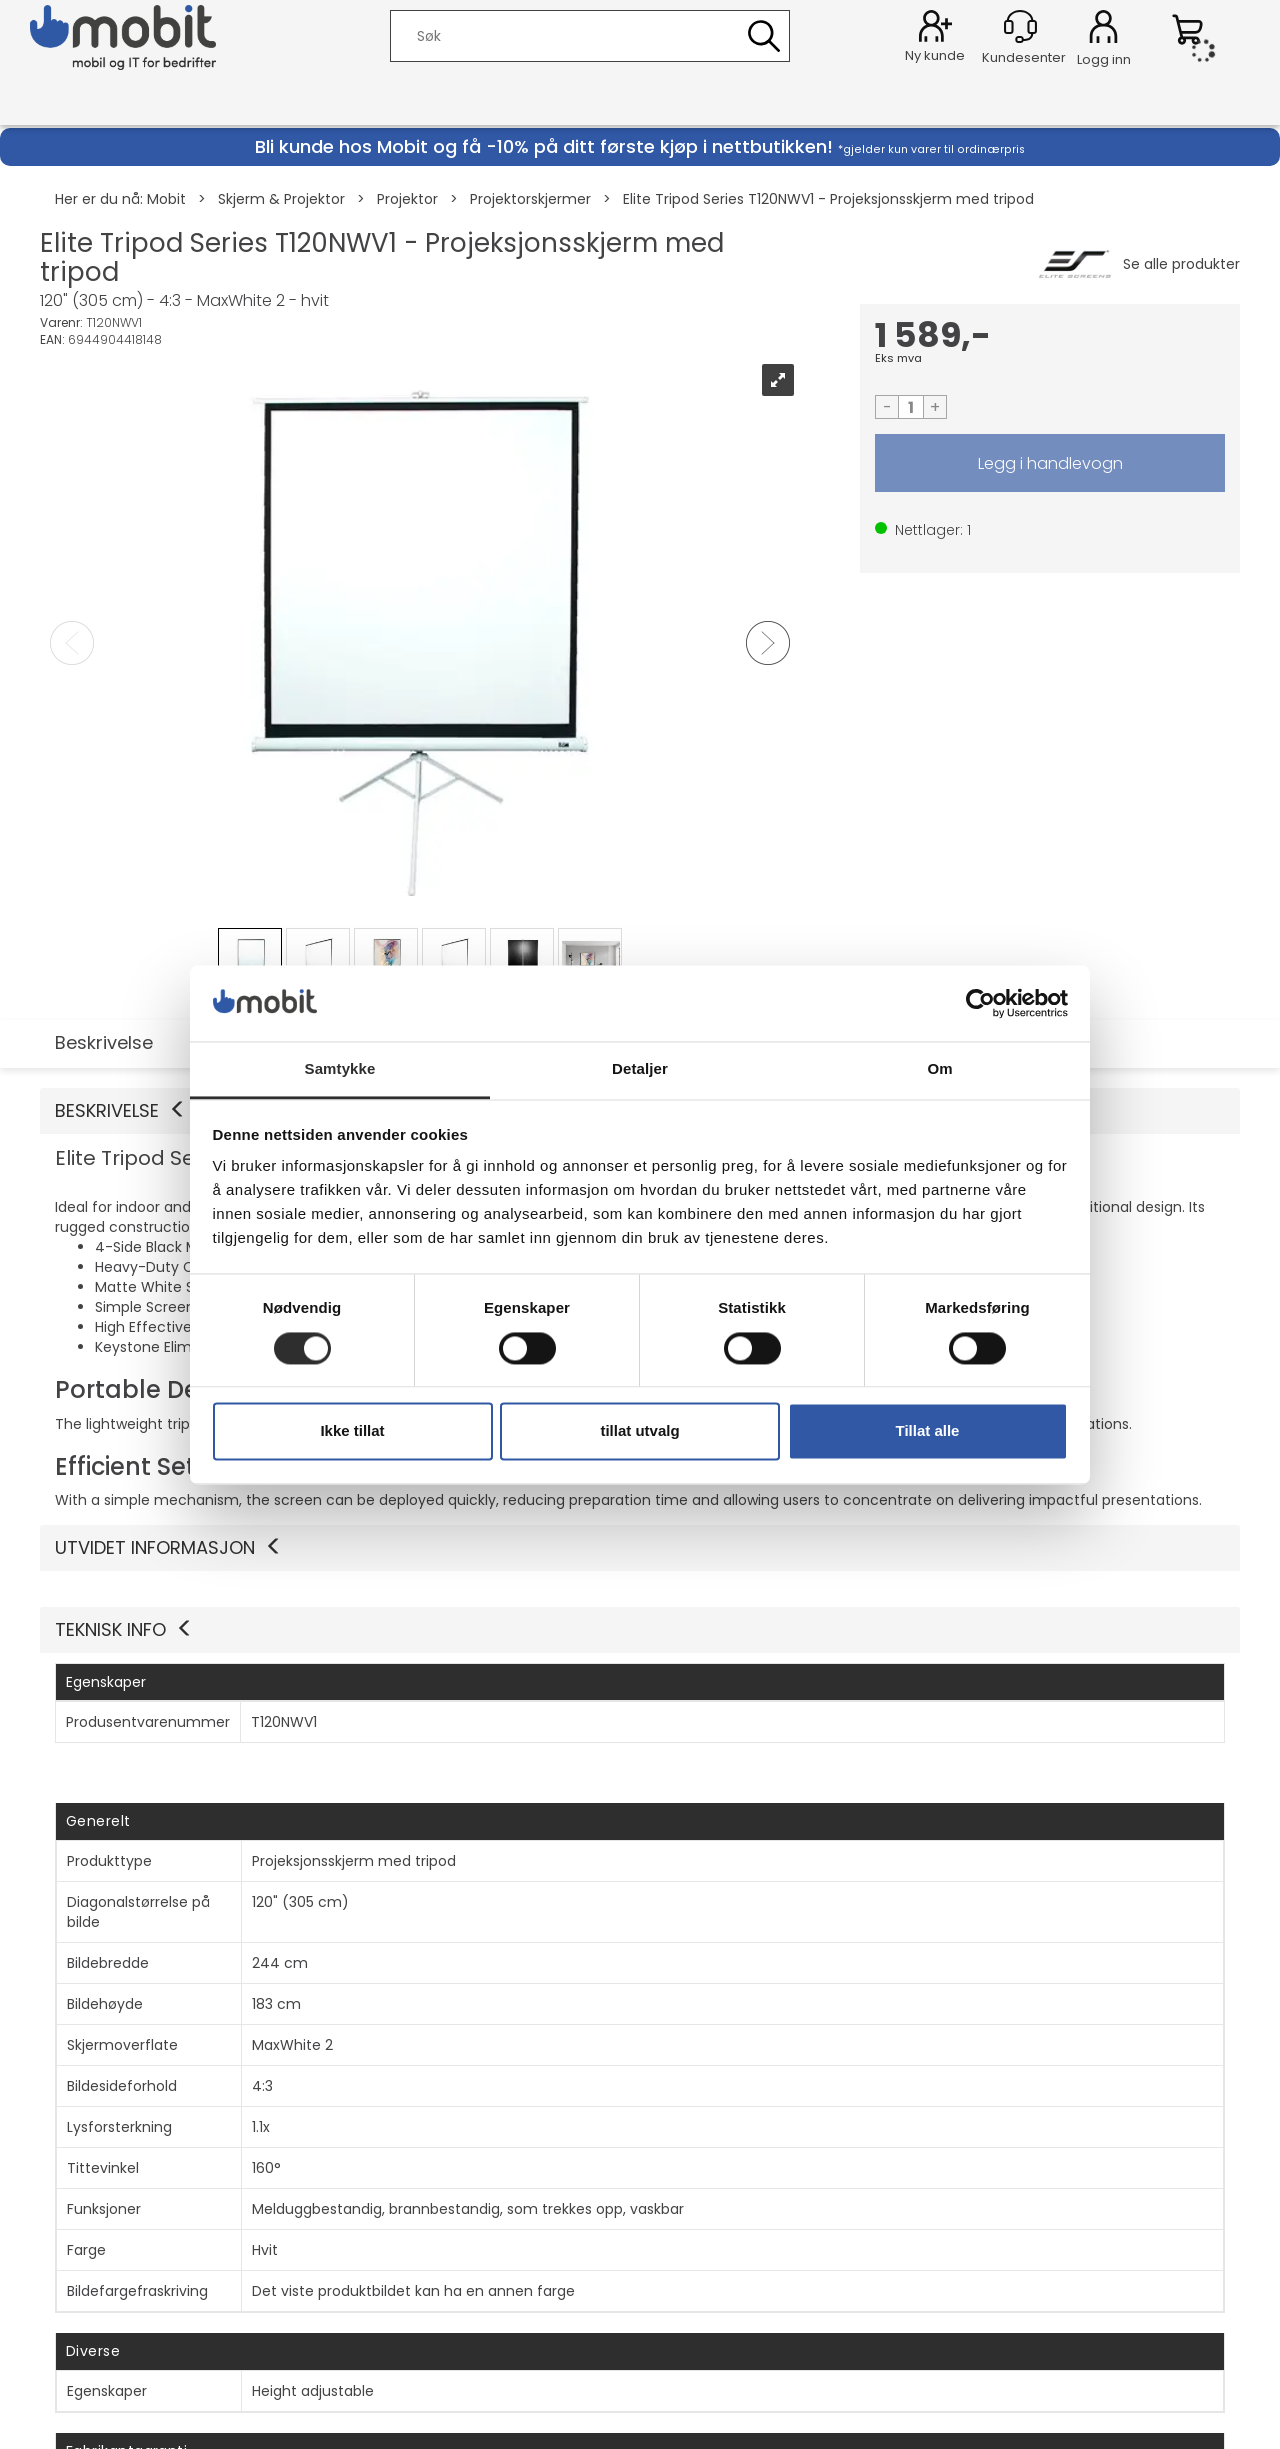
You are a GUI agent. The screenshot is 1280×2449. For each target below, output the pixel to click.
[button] (640, 1630)
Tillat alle (928, 1431)
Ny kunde (935, 55)
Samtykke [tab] (340, 1069)
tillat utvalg (639, 1431)
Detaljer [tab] (640, 1069)
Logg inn (1103, 30)
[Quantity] (911, 407)
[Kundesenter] (1020, 26)
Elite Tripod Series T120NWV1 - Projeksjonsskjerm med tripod (828, 199)
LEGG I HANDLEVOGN (1050, 463)
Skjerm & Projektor (281, 199)
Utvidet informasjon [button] (169, 1547)
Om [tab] (939, 1069)
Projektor (407, 199)
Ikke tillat (352, 1431)
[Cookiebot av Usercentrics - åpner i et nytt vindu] (980, 1003)
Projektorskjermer (530, 199)
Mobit (166, 199)
